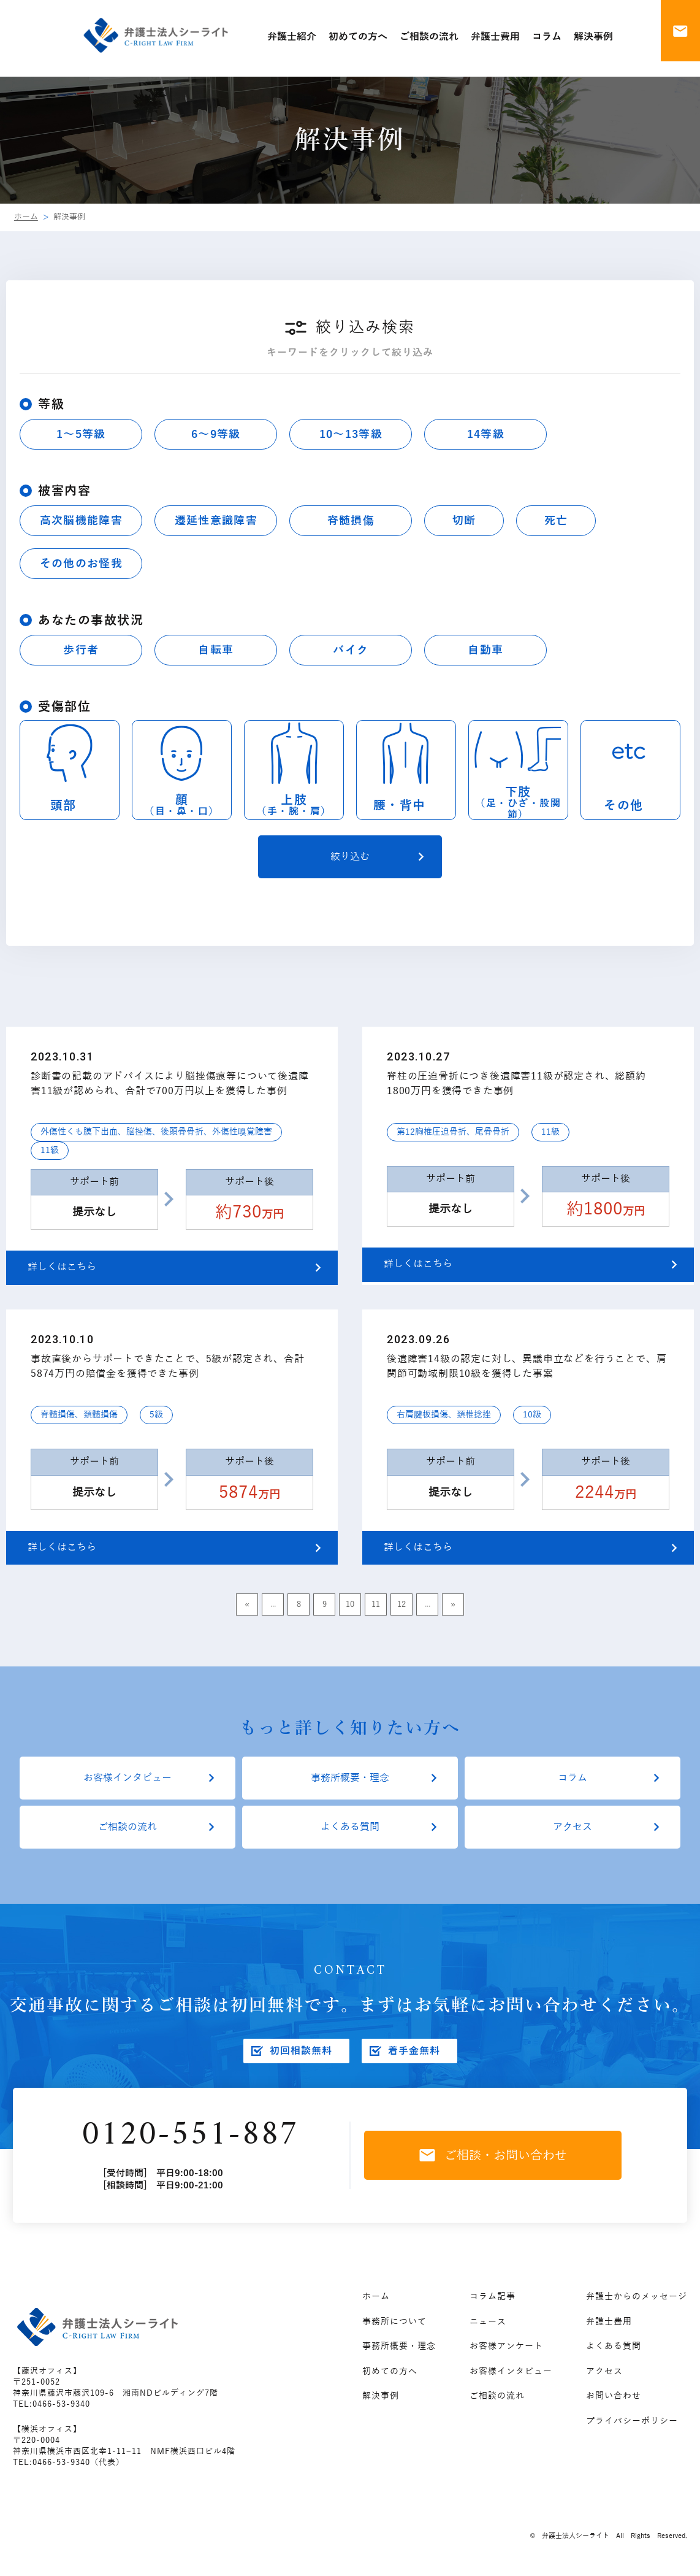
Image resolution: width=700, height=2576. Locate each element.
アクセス (572, 1827)
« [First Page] (247, 1604)
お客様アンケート (506, 2346)
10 (350, 1604)
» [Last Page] (453, 1604)
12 (401, 1604)
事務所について (394, 2321)
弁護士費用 (609, 2321)
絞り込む (350, 856)
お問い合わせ (613, 2396)
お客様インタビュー (127, 1778)
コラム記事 (492, 2296)
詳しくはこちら (62, 1267)
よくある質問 (350, 1827)
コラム (572, 1778)
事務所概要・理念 (350, 1778)
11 (375, 1604)
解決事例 (380, 2396)
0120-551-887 (190, 2135)
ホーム (26, 217)
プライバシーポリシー (632, 2421)
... (273, 1604)
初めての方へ (389, 2371)
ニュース (488, 2321)
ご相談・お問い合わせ (493, 2155)
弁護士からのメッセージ (636, 2296)
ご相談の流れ (127, 1827)
